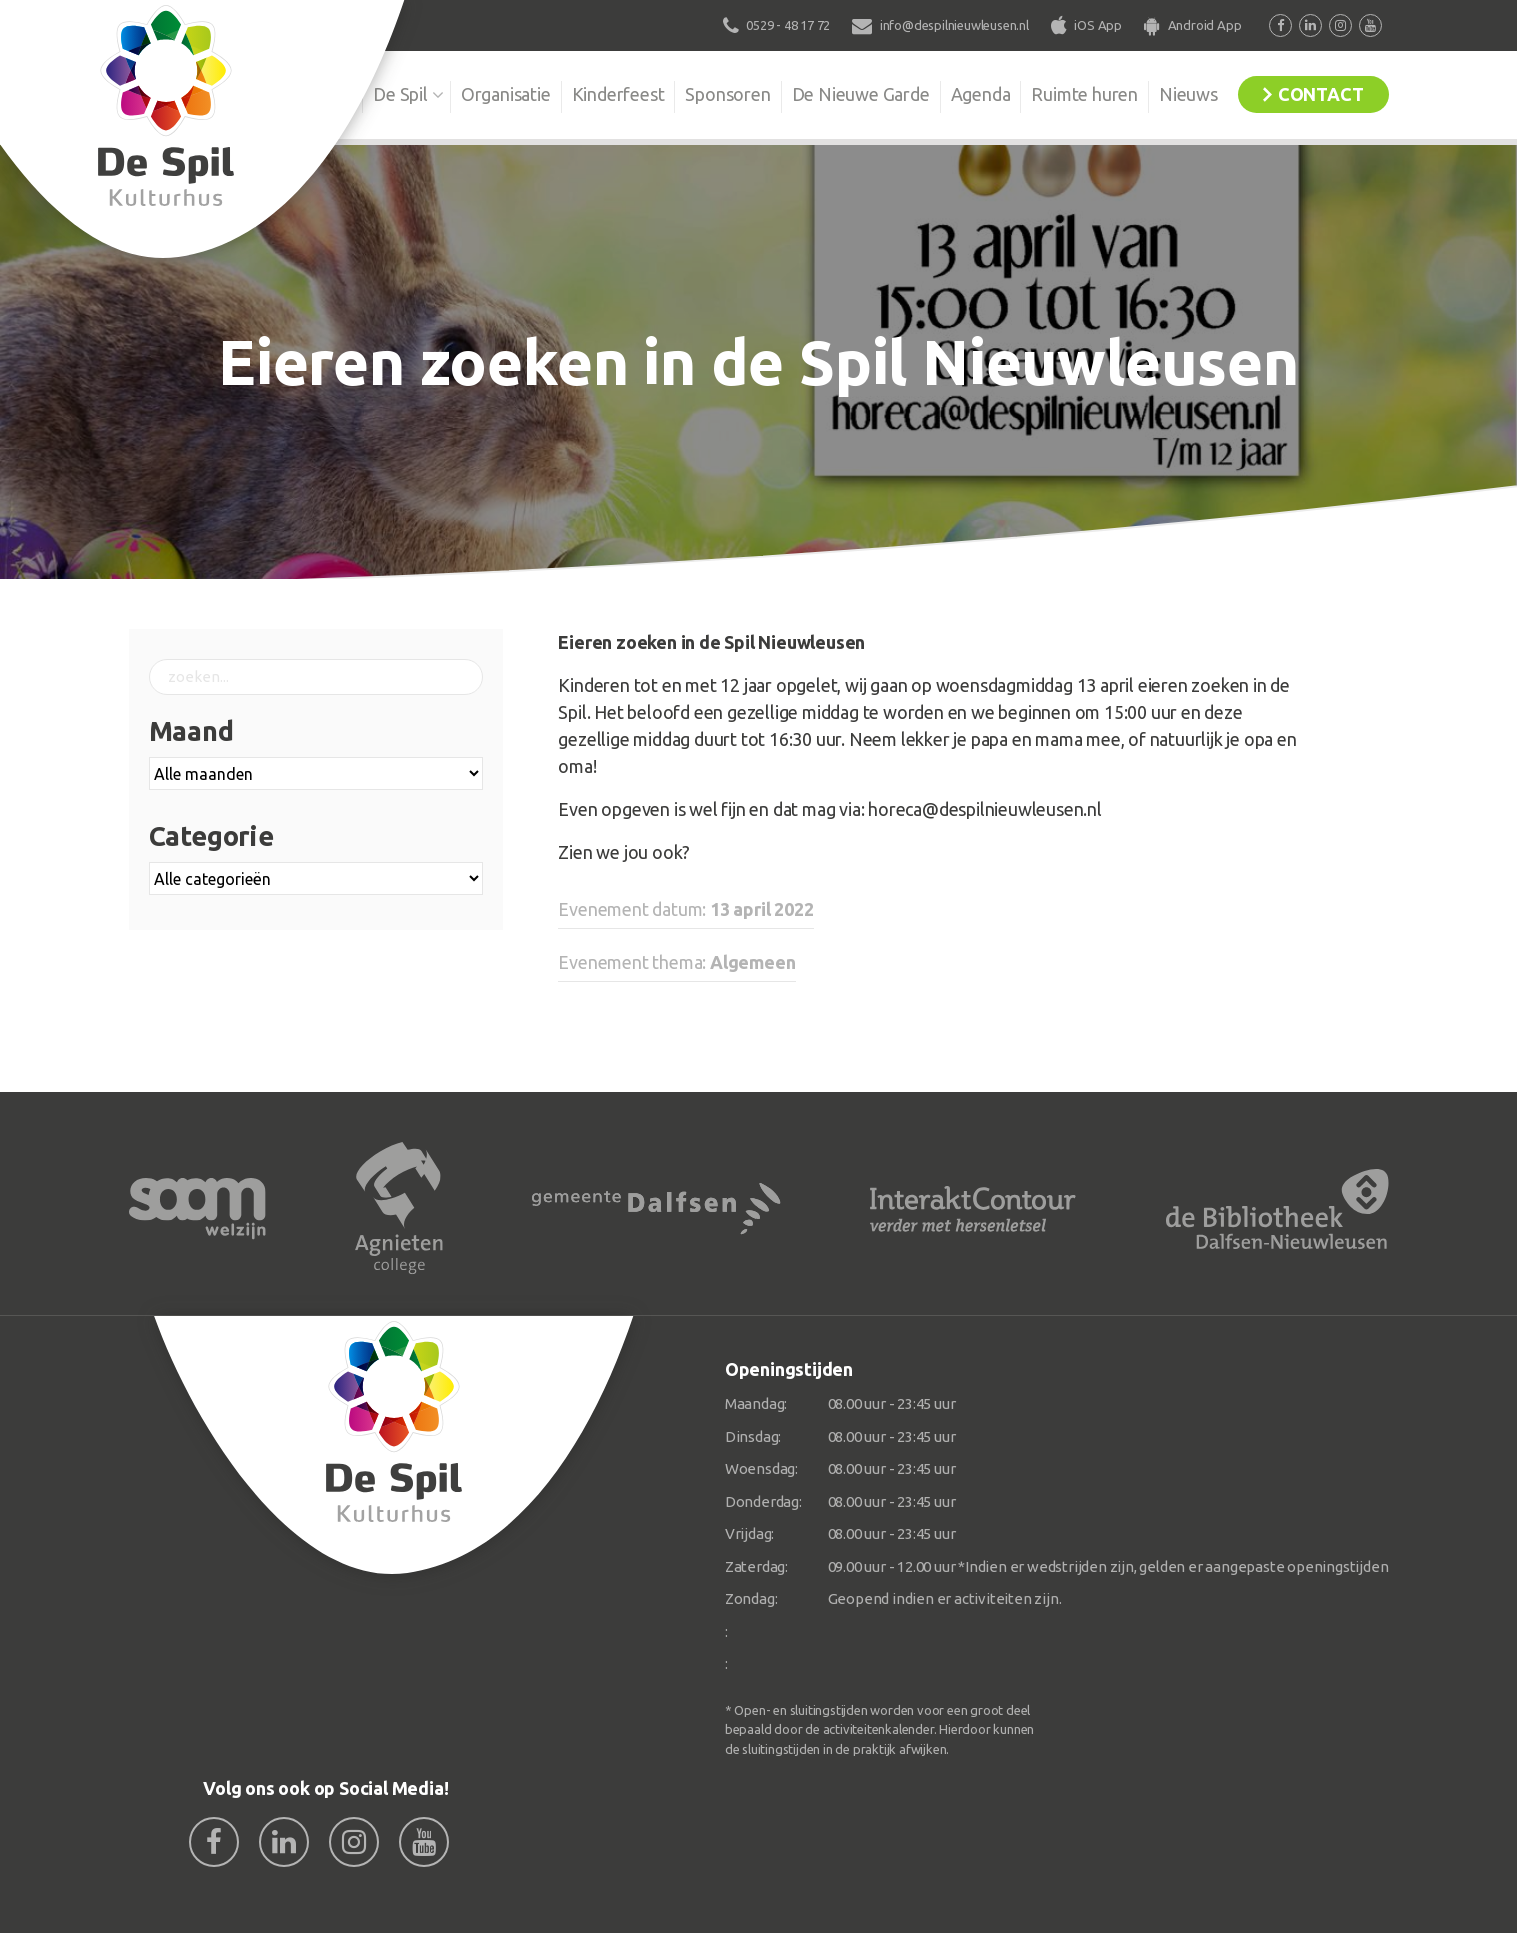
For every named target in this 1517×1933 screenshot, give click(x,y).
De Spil (400, 94)
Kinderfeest (618, 94)
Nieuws (1188, 94)
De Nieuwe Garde (861, 94)
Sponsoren (727, 94)
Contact (1321, 94)
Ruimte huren (1084, 94)
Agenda (981, 94)
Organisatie (506, 94)
